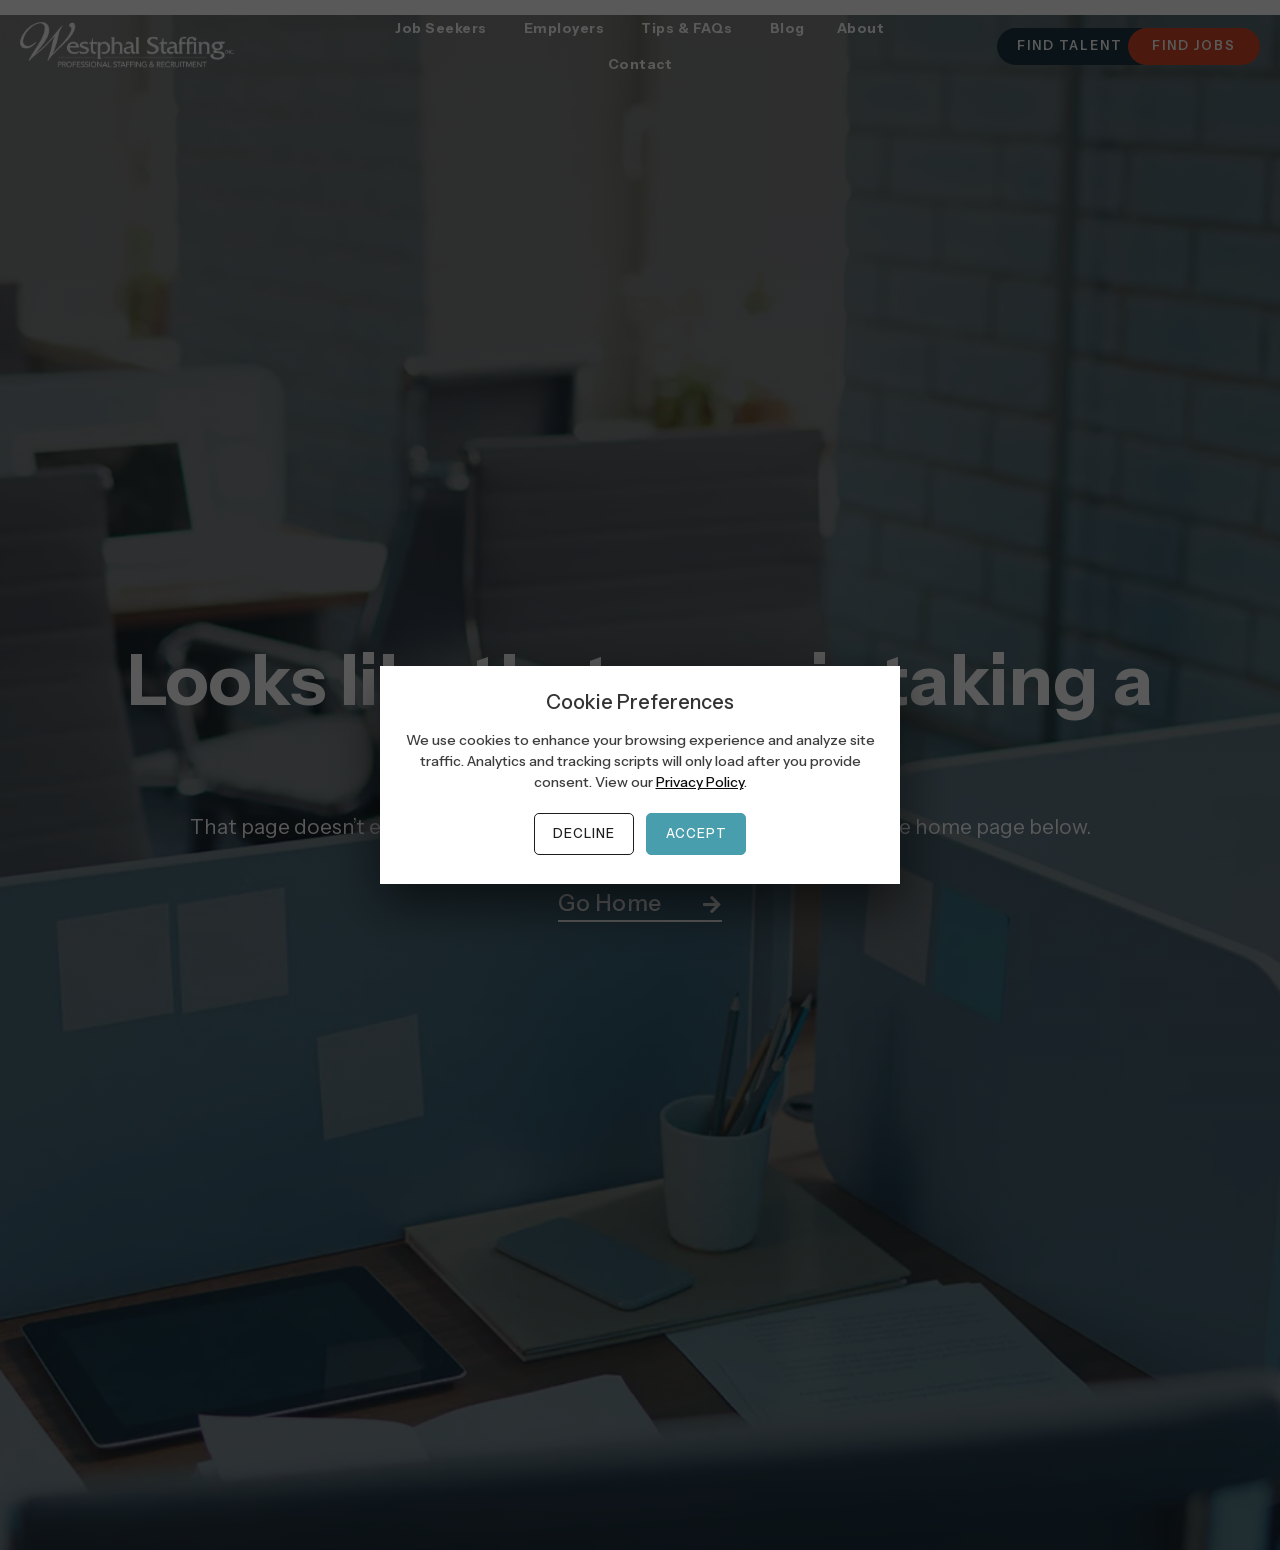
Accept (696, 833)
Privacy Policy (700, 782)
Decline (584, 833)
